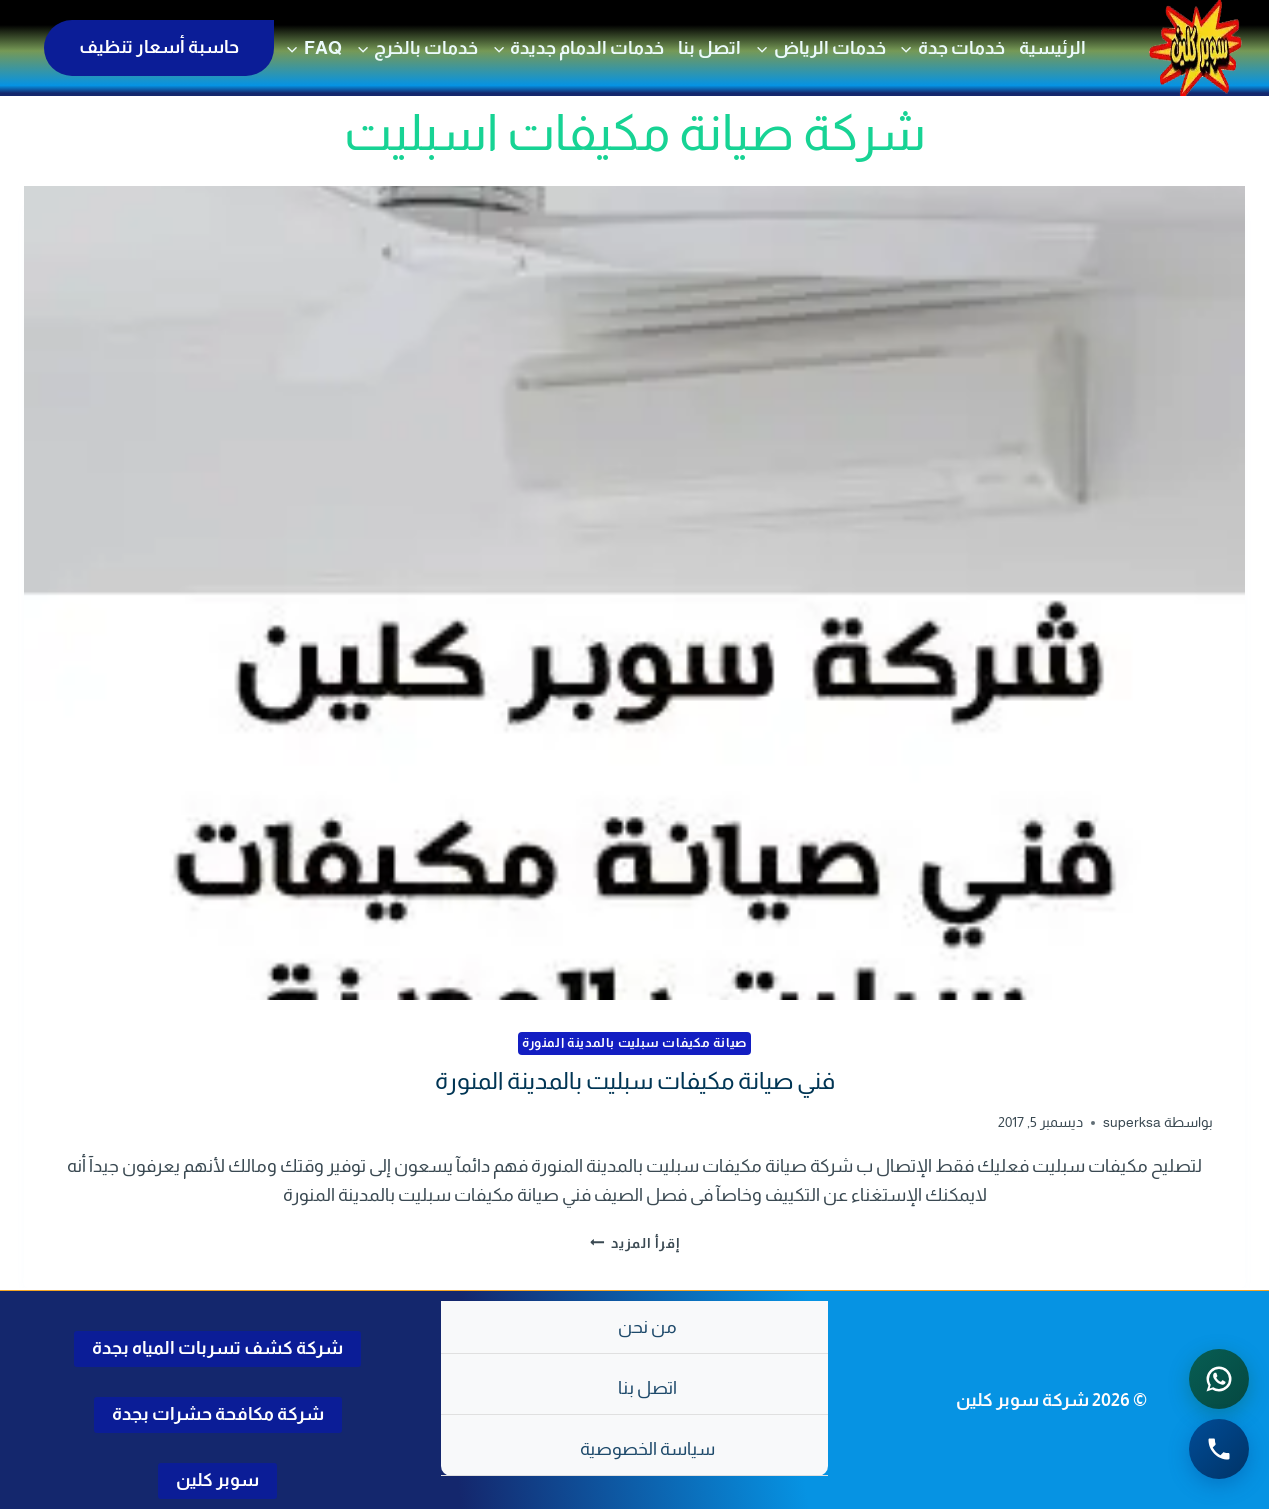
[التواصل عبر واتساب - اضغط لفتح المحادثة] (1219, 1379)
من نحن (647, 1327)
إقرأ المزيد (635, 1242)
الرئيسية (1052, 48)
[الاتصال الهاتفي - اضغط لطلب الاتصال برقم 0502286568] (1219, 1449)
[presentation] (634, 593)
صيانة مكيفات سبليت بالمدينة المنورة (634, 1043)
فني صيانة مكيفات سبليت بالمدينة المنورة (635, 1080)
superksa (1132, 1122)
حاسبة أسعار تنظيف (159, 47)
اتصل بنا (709, 48)
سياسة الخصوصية (647, 1449)
